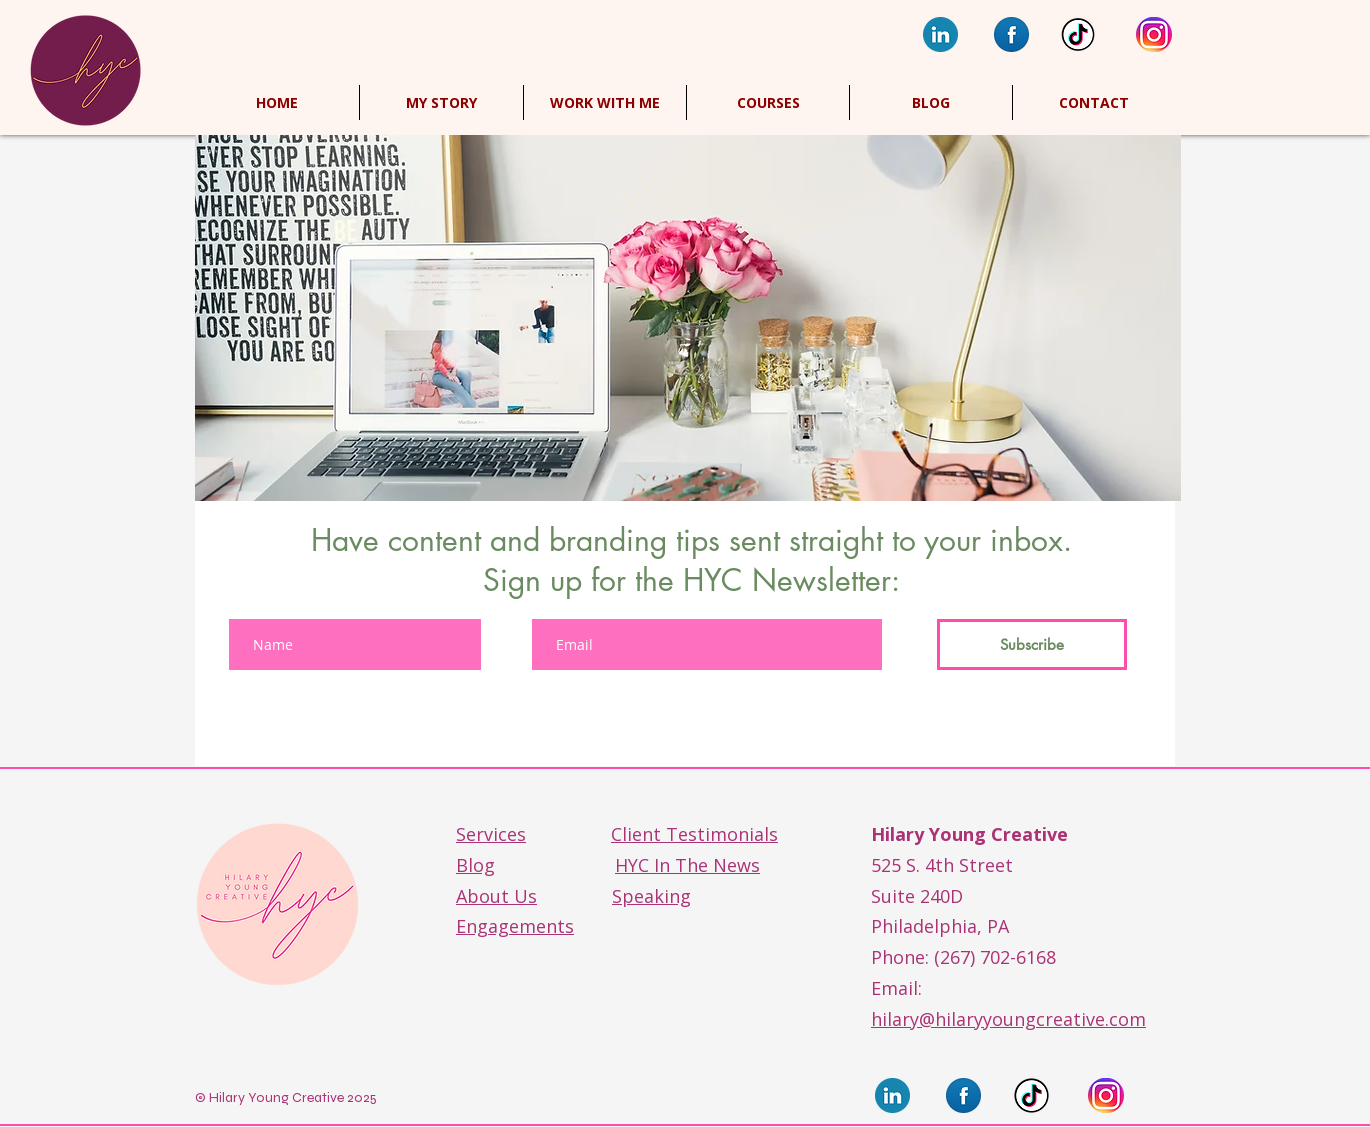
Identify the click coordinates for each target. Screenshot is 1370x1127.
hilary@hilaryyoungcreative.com (1008, 1019)
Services (491, 834)
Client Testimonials (694, 834)
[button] (768, 102)
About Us (496, 896)
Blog (475, 865)
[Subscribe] (1032, 644)
